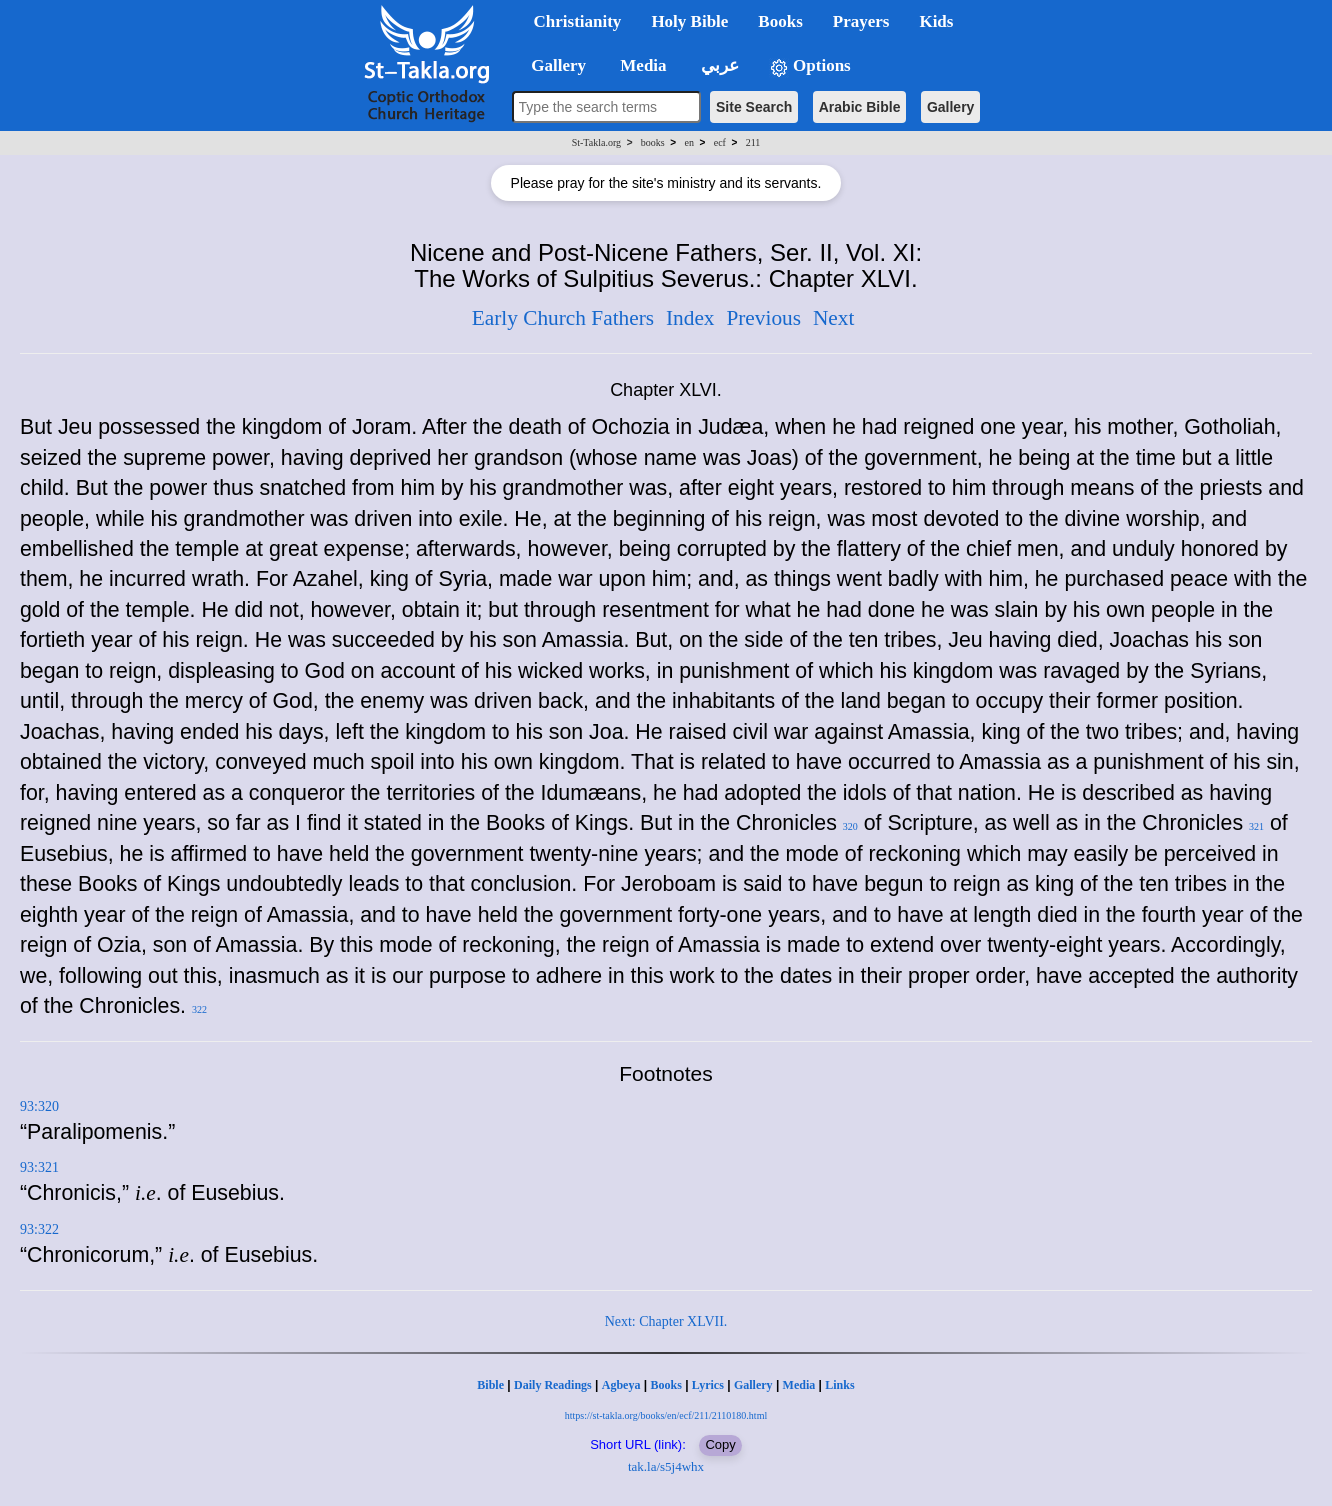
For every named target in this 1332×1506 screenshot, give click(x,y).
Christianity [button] (578, 21)
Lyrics (708, 1385)
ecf (720, 142)
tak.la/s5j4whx (666, 1466)
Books (665, 1385)
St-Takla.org (596, 142)
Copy (720, 1444)
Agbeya (621, 1385)
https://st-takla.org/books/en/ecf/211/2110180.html (666, 1415)
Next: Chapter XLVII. (666, 1321)
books (653, 142)
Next (833, 318)
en (688, 142)
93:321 (39, 1167)
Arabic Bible (860, 107)
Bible (490, 1385)
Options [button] (810, 66)
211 (753, 142)
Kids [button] (936, 21)
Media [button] (641, 65)
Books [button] (780, 21)
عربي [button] (718, 65)
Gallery (950, 107)
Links (839, 1385)
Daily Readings (553, 1385)
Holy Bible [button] (689, 21)
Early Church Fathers (563, 318)
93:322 (39, 1229)
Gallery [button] (553, 65)
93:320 (39, 1106)
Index (690, 318)
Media (799, 1385)
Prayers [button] (861, 21)
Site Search (754, 107)
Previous (763, 318)
